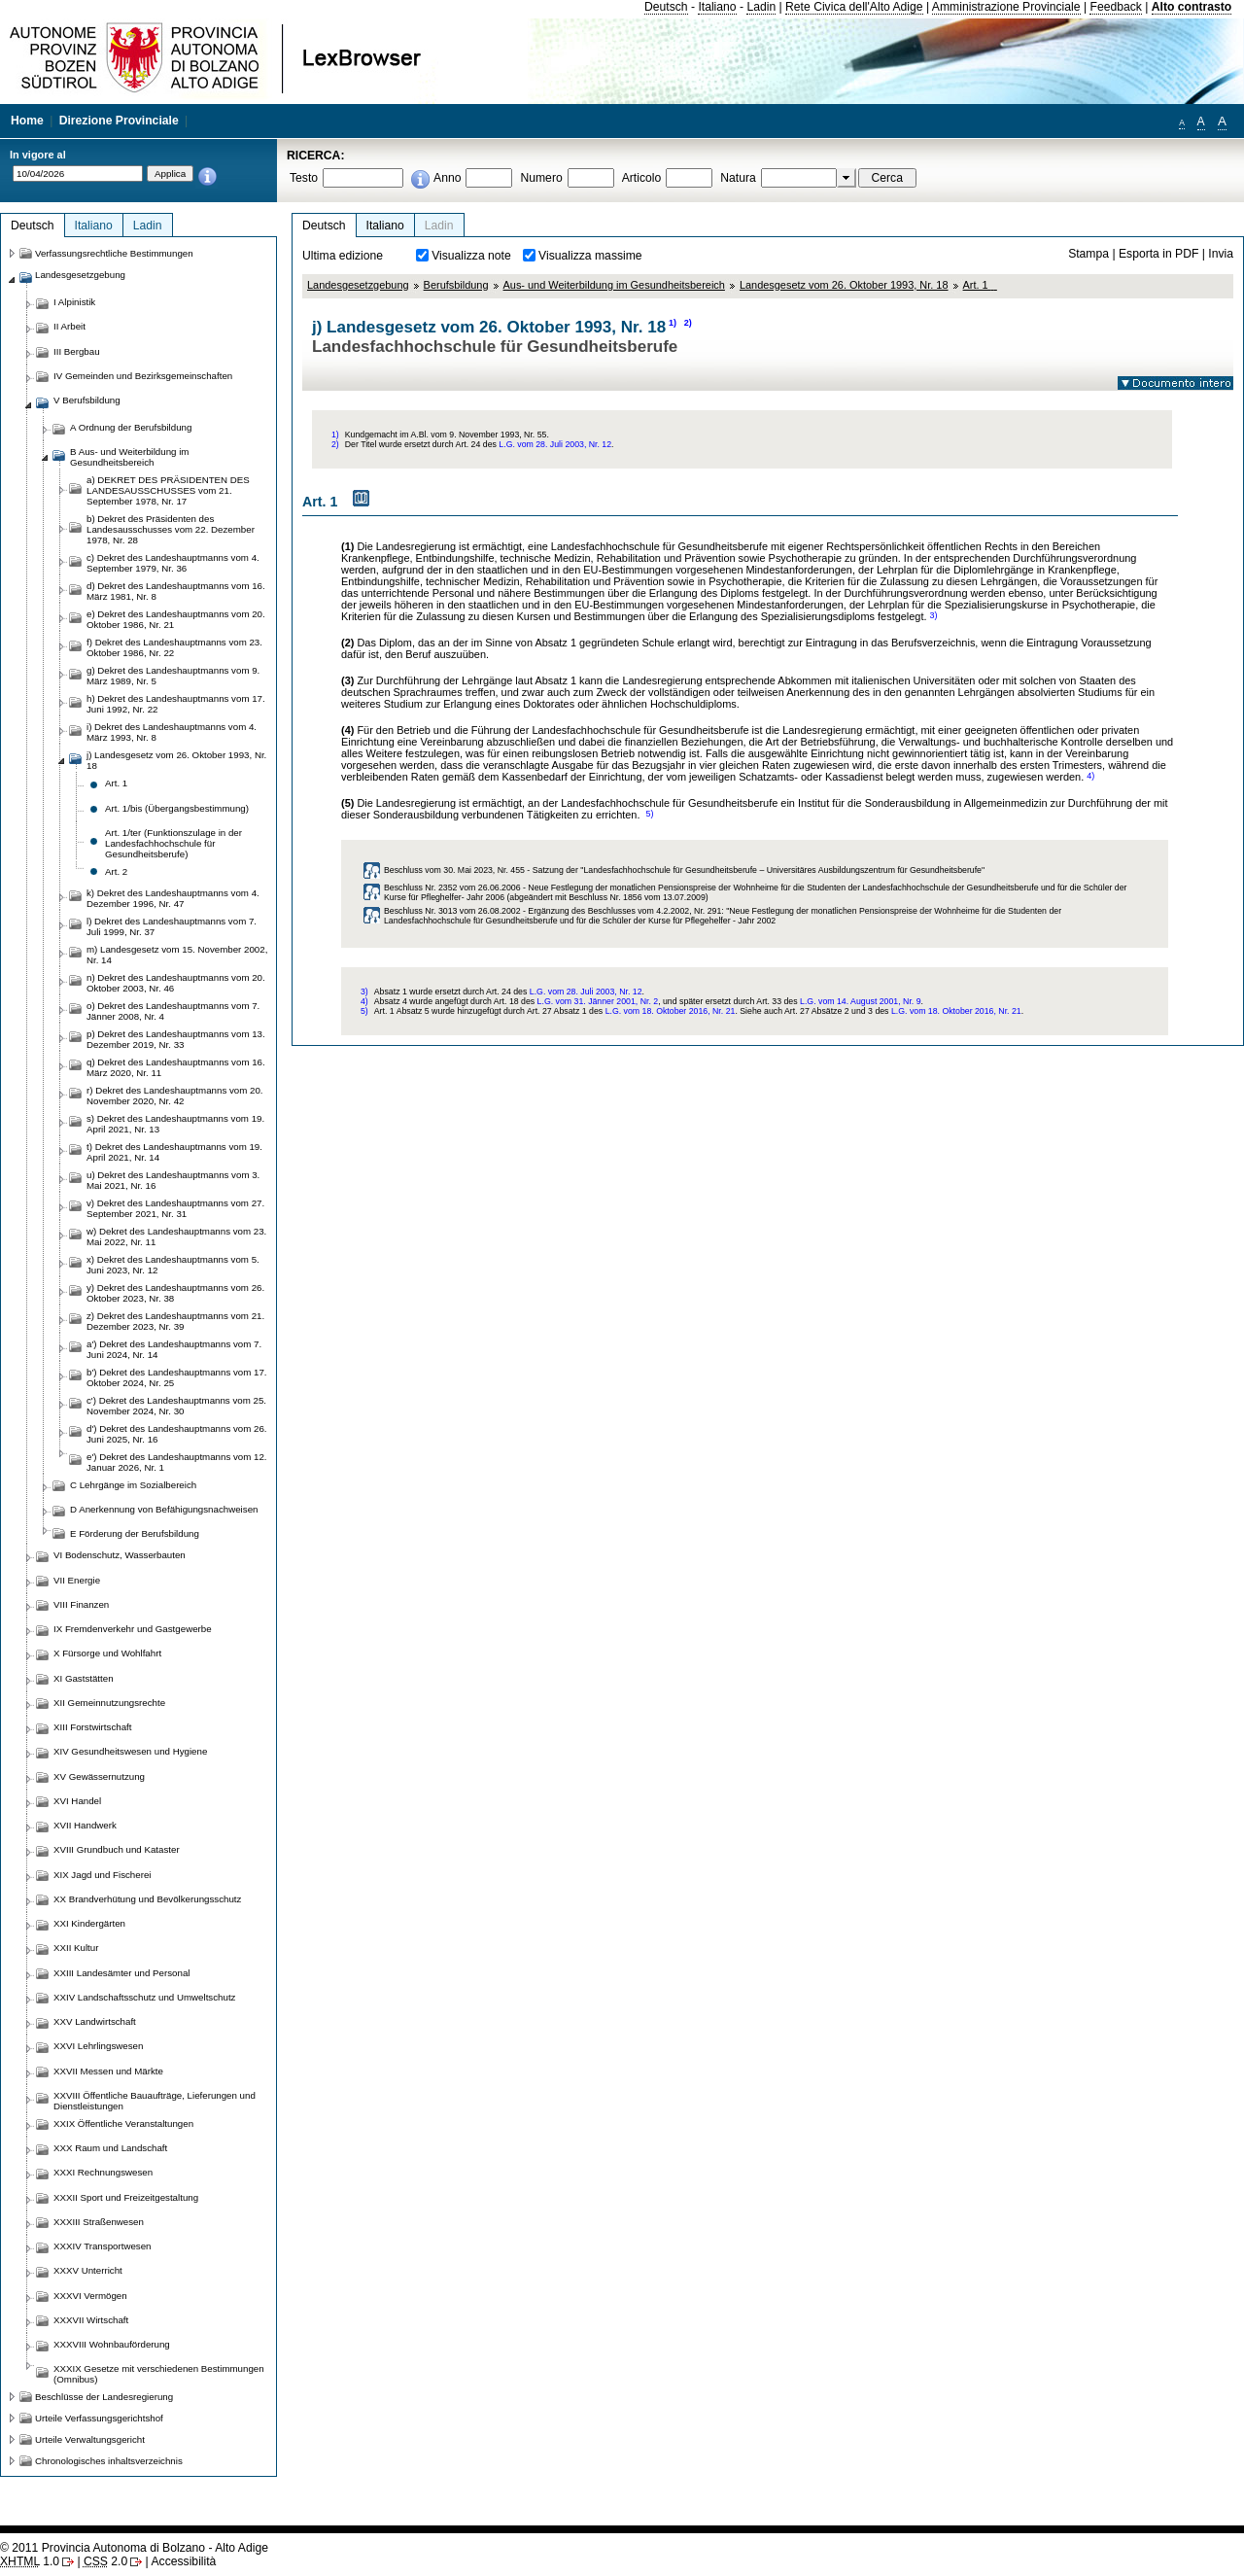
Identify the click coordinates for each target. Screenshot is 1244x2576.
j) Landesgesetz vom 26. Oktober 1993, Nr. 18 (176, 760)
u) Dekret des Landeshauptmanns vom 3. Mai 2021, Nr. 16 (172, 1180)
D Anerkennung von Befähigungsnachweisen (164, 1509)
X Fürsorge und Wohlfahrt (107, 1653)
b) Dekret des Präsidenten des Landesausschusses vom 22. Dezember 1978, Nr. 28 (170, 529)
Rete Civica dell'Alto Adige (854, 7)
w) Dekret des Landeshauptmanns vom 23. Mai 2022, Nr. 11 (176, 1236)
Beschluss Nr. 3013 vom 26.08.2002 (452, 911)
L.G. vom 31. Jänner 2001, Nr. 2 (598, 1001)
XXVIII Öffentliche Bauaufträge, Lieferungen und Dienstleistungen (154, 2100)
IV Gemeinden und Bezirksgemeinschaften (142, 375)
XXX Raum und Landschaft (110, 2147)
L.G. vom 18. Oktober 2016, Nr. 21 (670, 1011)
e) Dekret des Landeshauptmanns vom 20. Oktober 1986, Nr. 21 (175, 619)
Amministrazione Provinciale (1006, 7)
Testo (304, 178)
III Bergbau (76, 351)
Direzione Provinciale (119, 120)
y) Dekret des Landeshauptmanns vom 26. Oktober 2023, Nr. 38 (175, 1293)
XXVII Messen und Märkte (108, 2071)
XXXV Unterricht (87, 2270)
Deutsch (666, 7)
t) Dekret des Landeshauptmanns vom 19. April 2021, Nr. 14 (174, 1152)
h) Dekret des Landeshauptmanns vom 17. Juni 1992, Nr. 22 (175, 703)
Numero (541, 178)
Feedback (1115, 7)
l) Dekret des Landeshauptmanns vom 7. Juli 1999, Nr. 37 (171, 926)
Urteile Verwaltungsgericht (90, 2439)
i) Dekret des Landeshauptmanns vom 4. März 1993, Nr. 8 (171, 732)
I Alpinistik (74, 301)
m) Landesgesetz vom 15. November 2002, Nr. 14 (176, 954)
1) (672, 323)
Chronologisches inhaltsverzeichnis (109, 2460)
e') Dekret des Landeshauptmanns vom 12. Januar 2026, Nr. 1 (176, 1462)
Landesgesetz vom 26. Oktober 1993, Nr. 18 (844, 285)
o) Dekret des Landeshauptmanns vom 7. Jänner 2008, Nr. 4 (172, 1011)
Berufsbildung (456, 285)
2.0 (105, 2561)
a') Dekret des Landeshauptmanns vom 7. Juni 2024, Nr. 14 (173, 1349)
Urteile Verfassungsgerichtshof (99, 2418)
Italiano (717, 7)
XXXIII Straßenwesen (98, 2221)
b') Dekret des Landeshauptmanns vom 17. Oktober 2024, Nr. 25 (176, 1377)
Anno (447, 178)
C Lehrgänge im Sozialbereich (133, 1484)
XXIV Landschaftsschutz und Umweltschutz (144, 1997)
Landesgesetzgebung (358, 285)
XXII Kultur (75, 1947)
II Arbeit (69, 326)
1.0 (29, 2561)
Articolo (642, 178)
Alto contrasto (1191, 7)
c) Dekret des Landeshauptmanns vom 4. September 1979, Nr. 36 (172, 563)
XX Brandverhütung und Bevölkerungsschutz (147, 1899)
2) (688, 323)
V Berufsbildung (87, 400)
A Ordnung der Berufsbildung (130, 427)
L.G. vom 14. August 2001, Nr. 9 (860, 1001)
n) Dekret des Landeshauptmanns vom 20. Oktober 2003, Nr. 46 (175, 982)
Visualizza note (471, 255)
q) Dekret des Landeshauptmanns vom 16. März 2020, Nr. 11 (175, 1067)
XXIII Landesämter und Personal (121, 1972)
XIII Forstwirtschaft (92, 1727)
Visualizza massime (590, 255)
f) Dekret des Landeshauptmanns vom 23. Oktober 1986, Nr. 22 (174, 647)
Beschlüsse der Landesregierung (104, 2396)
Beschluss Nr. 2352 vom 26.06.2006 (452, 887)
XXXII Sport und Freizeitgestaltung (125, 2197)
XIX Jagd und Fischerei (102, 1874)
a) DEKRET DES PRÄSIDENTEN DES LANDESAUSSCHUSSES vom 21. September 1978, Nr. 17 (168, 490)
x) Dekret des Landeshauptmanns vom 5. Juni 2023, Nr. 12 (172, 1264)
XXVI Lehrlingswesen (98, 2045)
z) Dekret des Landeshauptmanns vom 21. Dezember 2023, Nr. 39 (175, 1321)
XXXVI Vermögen (90, 2295)
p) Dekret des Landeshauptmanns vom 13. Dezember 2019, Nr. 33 (175, 1039)
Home (27, 120)
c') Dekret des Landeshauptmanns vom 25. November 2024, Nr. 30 (176, 1405)
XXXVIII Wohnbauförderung (111, 2344)
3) (934, 615)
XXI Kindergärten (89, 1923)
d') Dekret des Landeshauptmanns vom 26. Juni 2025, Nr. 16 (176, 1434)
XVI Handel (77, 1800)
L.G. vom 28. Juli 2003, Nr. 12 (555, 444)
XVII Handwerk (85, 1825)
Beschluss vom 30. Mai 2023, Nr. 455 (454, 870)
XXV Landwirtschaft (94, 2021)
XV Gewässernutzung (99, 1776)
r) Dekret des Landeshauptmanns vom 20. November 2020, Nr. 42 (174, 1095)
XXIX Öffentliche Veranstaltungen (123, 2123)
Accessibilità (183, 2561)
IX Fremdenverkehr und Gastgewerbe (132, 1628)
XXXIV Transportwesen (102, 2246)
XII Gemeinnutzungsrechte (109, 1702)
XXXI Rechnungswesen (103, 2172)
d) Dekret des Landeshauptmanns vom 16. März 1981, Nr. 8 (175, 591)
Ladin (761, 7)
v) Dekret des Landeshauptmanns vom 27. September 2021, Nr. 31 (175, 1208)
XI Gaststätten (83, 1678)
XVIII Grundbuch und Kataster (116, 1849)
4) (1090, 776)
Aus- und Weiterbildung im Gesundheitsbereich (614, 285)
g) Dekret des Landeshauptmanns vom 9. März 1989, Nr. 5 (172, 675)
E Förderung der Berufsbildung (134, 1533)
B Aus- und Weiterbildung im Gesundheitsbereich (129, 457)
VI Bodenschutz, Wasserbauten (119, 1554)
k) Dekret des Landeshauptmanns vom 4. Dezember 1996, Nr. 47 (172, 898)
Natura (738, 178)
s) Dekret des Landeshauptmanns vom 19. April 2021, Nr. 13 (175, 1123)
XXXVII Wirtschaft (90, 2320)
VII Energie (76, 1580)
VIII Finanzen (81, 1604)
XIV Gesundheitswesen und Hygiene (130, 1751)
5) (650, 813)
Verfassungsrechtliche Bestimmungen (114, 253)
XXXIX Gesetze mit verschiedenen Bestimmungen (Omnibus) (158, 2374)
